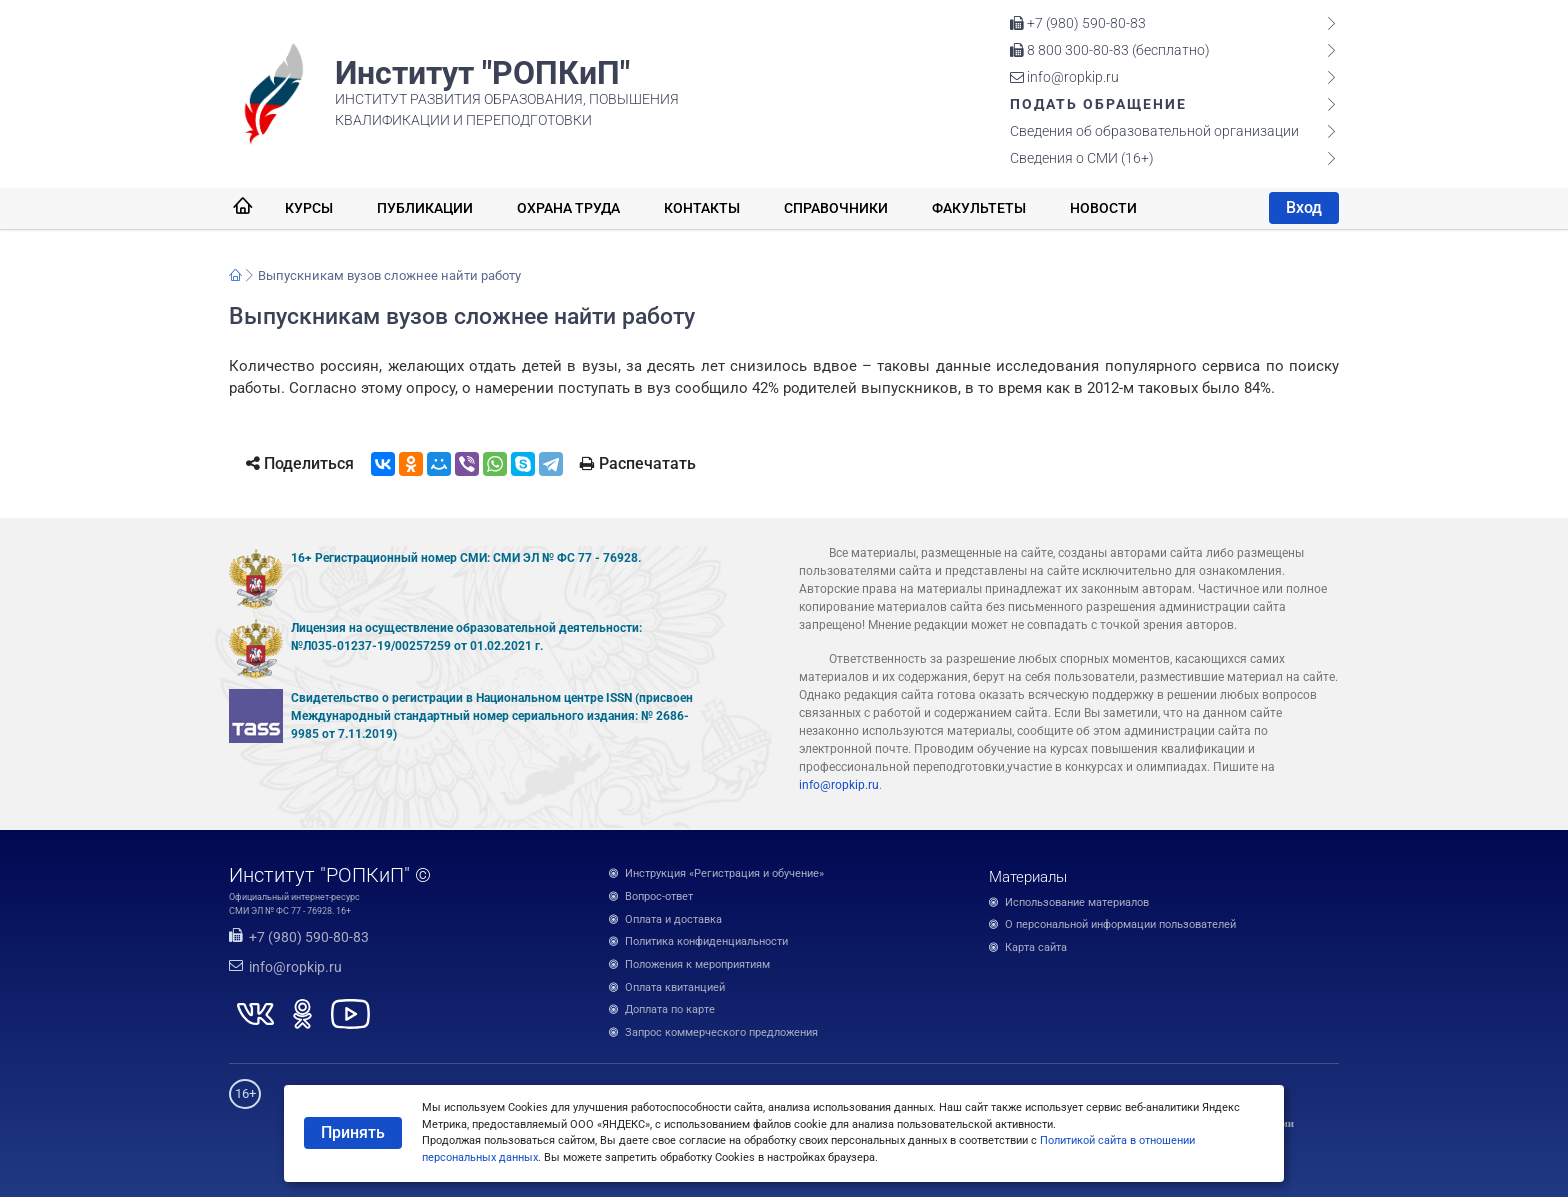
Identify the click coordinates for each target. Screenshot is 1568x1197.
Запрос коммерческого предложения (721, 1032)
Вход (1304, 207)
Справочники (836, 208)
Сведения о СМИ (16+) (1082, 158)
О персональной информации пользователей (1120, 924)
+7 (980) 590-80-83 (1078, 23)
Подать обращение (1098, 104)
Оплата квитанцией (675, 987)
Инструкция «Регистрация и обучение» (724, 873)
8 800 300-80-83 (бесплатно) (1110, 50)
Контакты (702, 208)
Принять (353, 1132)
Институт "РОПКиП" (482, 73)
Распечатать (638, 463)
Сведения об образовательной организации (1154, 131)
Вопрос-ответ (659, 896)
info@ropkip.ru (1064, 77)
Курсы (309, 208)
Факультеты (979, 208)
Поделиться (300, 463)
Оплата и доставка (673, 919)
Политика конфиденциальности (706, 941)
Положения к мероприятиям (697, 964)
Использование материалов (1077, 902)
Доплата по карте (670, 1009)
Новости (1103, 208)
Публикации (425, 208)
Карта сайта (1036, 947)
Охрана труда (568, 208)
